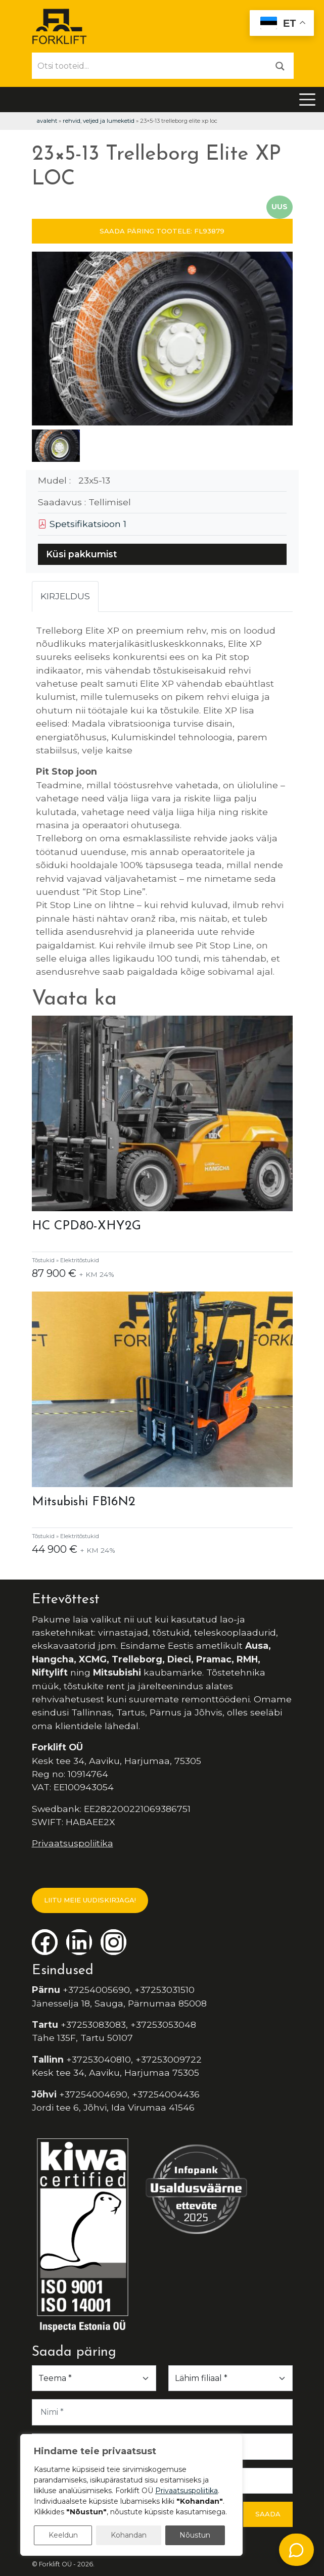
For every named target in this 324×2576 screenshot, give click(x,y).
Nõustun (194, 2535)
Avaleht (46, 120)
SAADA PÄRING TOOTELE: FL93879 (162, 231)
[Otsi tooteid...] (149, 65)
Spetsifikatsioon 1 (82, 523)
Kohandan (129, 2535)
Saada (268, 2514)
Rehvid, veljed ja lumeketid (98, 120)
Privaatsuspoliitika (72, 1843)
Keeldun (63, 2535)
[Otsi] (280, 65)
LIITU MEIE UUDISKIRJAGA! (90, 1900)
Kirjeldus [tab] (65, 596)
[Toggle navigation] (307, 99)
